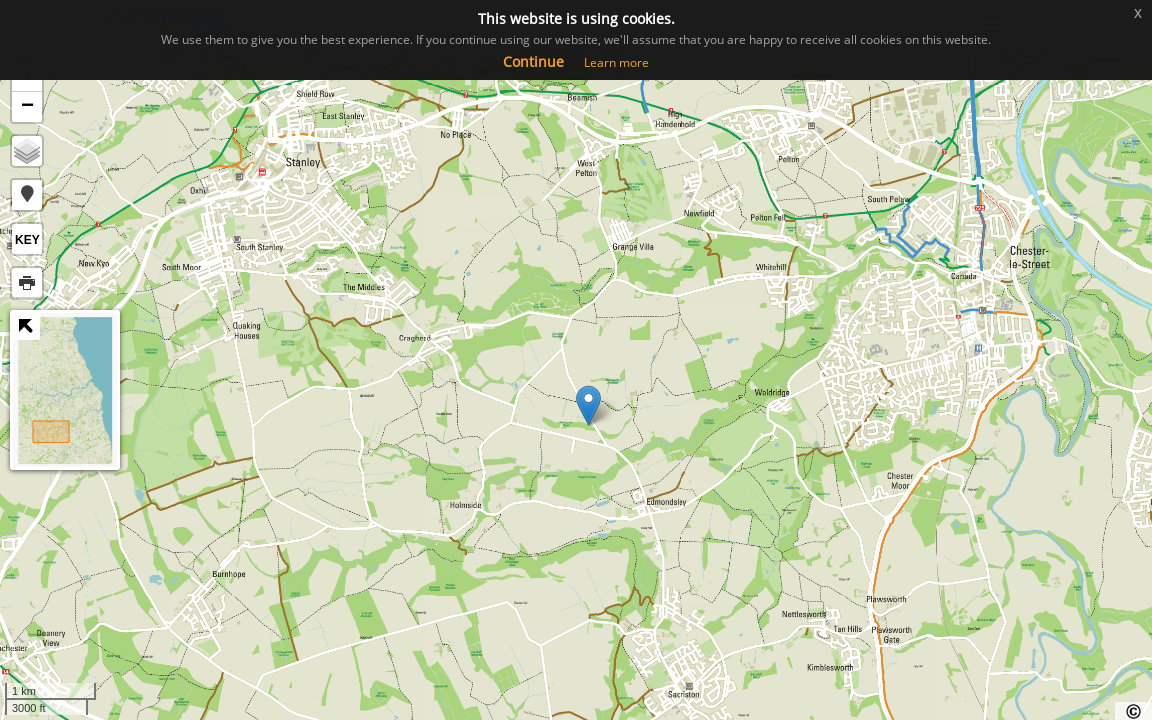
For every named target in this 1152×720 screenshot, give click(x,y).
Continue (533, 61)
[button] (27, 195)
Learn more (616, 62)
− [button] (27, 107)
